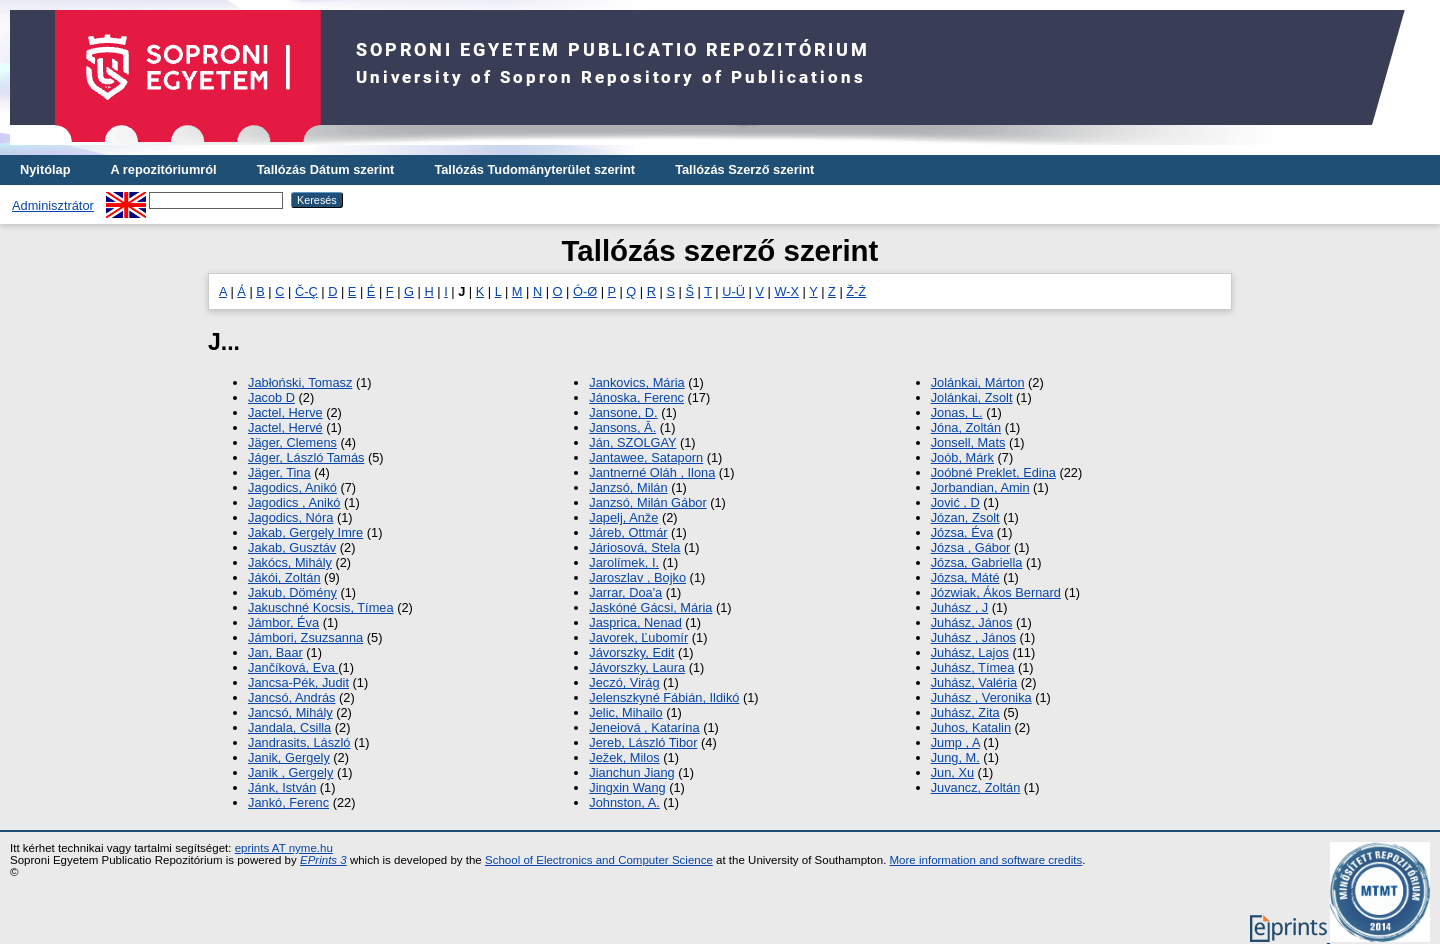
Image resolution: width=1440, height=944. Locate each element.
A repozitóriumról (163, 169)
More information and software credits (986, 860)
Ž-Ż (856, 291)
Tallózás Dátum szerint (326, 169)
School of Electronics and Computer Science (599, 860)
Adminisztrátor (53, 205)
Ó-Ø (585, 291)
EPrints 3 (323, 860)
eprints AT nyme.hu (284, 848)
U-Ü (733, 291)
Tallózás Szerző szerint (744, 169)
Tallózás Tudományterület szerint (534, 169)
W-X (786, 291)
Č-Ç (306, 291)
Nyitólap (45, 169)
